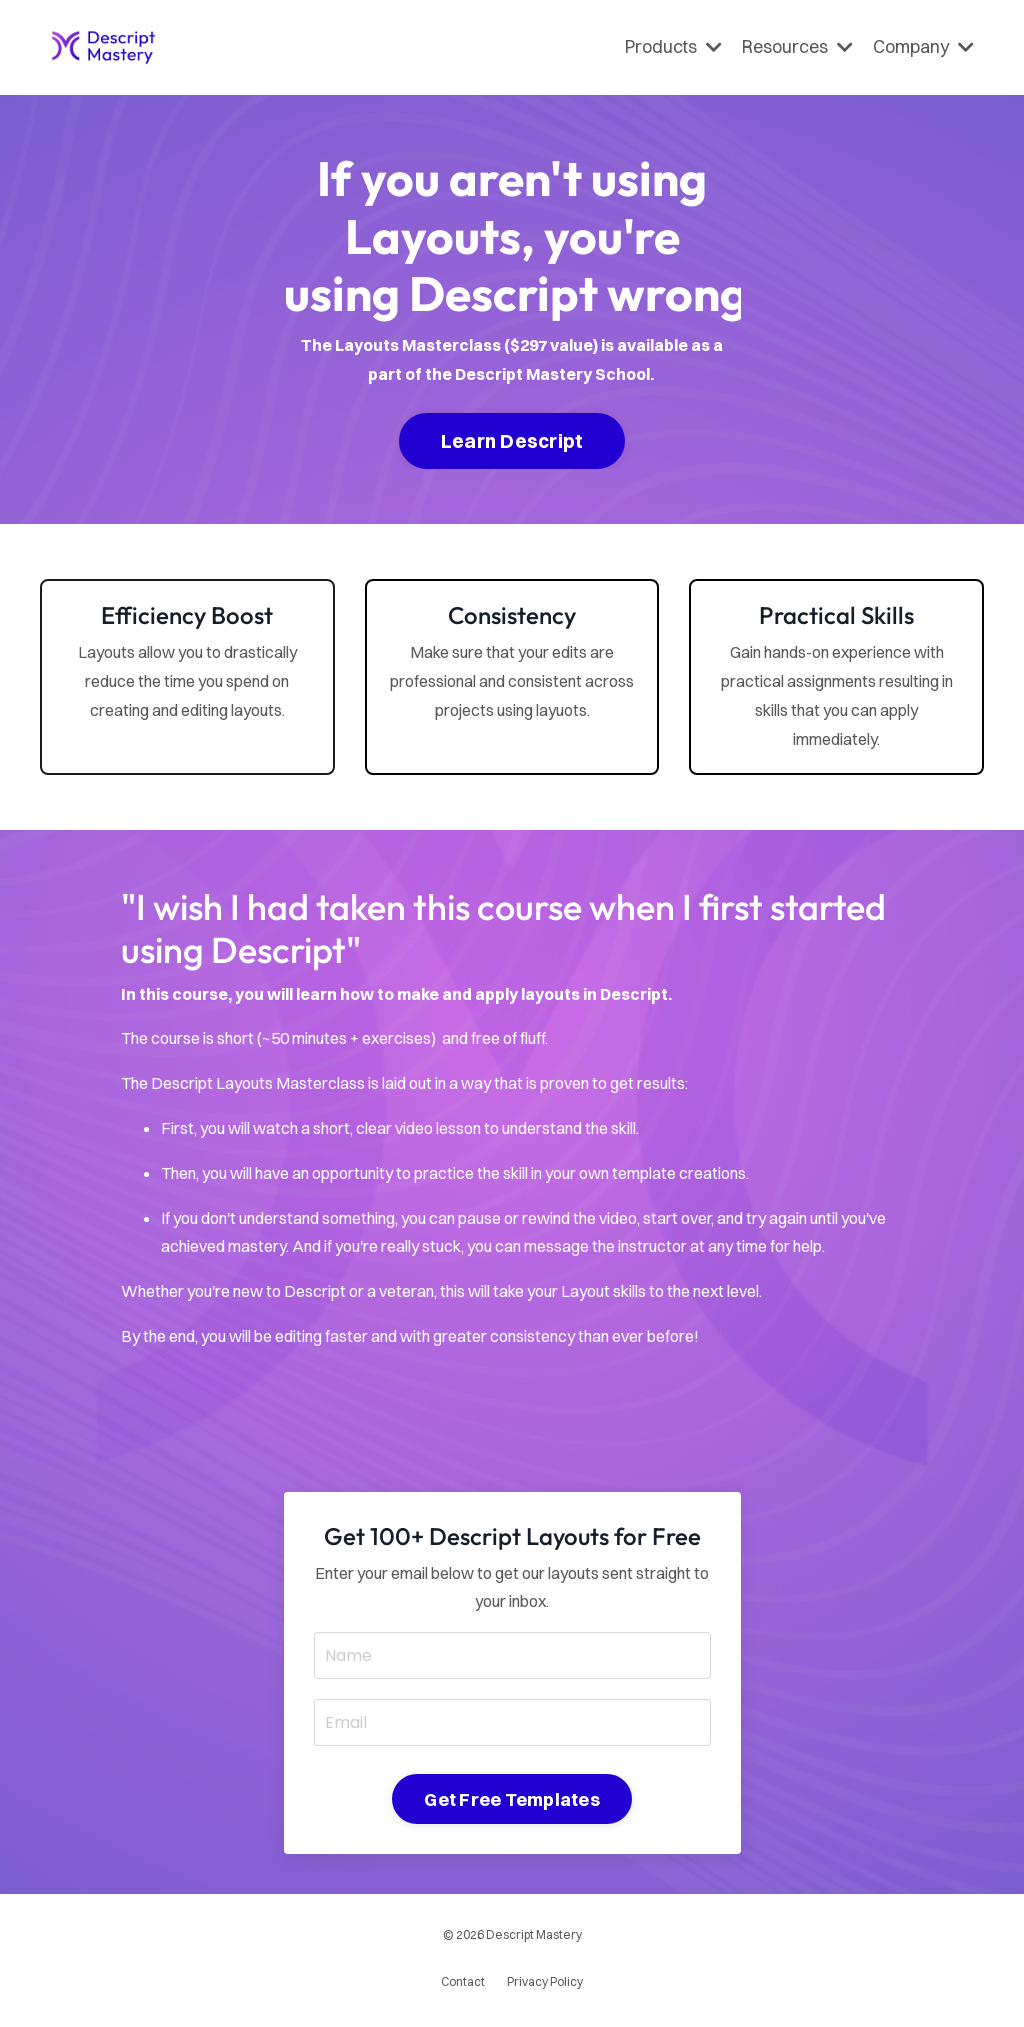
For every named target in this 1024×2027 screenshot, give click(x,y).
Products (673, 46)
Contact (463, 1981)
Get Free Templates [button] (512, 1799)
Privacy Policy (545, 1981)
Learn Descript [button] (512, 441)
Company (923, 46)
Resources (797, 46)
